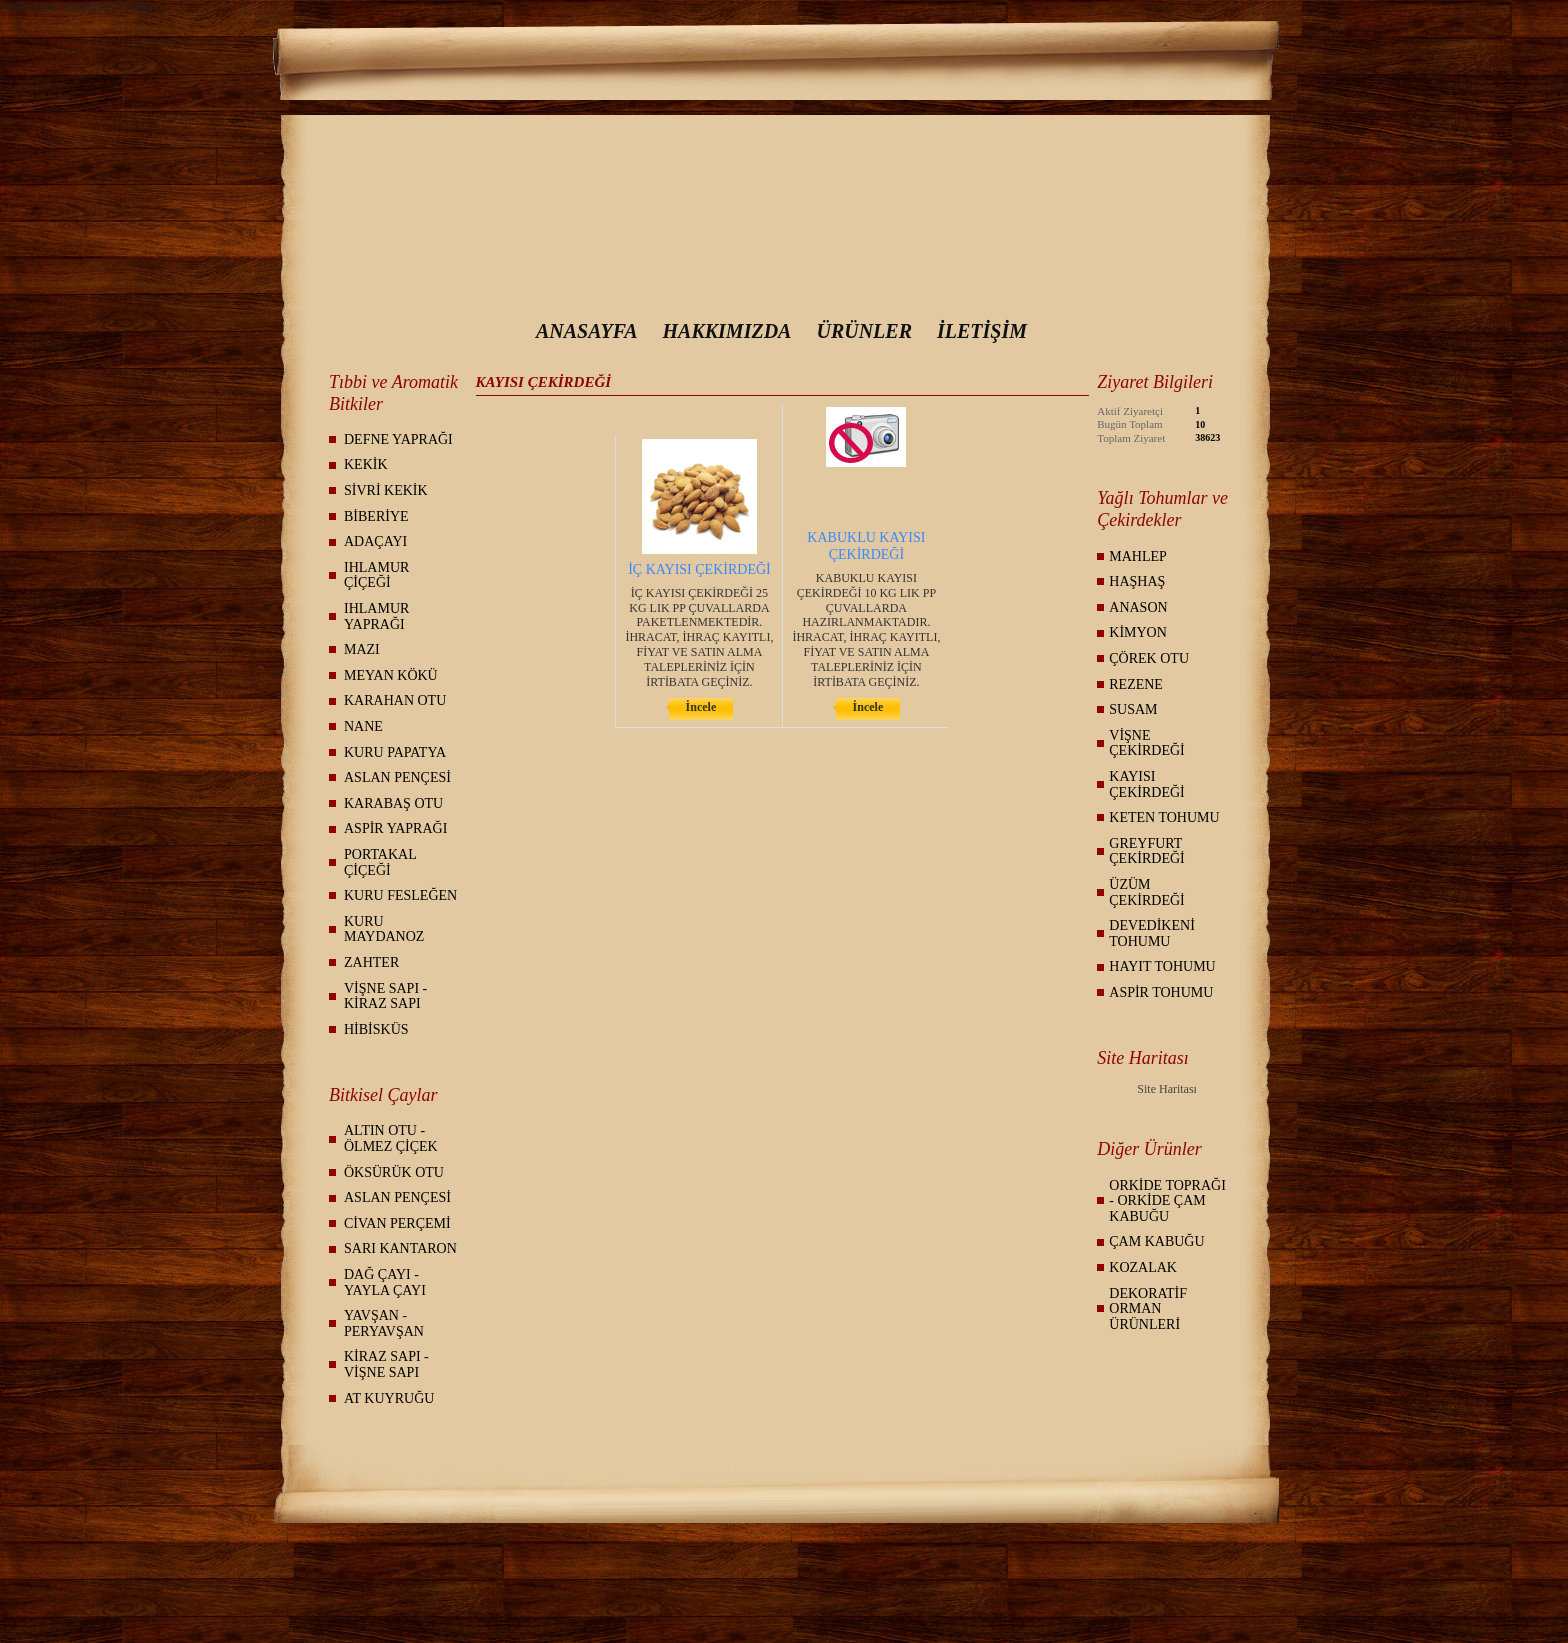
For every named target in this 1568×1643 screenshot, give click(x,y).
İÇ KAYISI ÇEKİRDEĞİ (699, 569)
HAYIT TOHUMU (1162, 966)
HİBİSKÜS (376, 1029)
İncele (701, 707)
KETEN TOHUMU (1164, 817)
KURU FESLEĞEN (400, 895)
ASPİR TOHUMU (1161, 992)
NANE (363, 726)
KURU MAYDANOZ (384, 929)
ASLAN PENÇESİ (397, 777)
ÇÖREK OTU (1149, 658)
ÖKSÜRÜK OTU (394, 1172)
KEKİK (366, 464)
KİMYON (1138, 632)
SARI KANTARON (400, 1248)
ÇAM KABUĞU (1156, 1241)
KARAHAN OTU (395, 700)
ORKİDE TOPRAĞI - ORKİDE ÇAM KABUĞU (1167, 1201)
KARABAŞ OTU (393, 803)
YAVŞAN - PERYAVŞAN (384, 1323)
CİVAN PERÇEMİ (397, 1223)
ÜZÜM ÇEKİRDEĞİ (1146, 892)
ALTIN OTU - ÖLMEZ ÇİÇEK (391, 1138)
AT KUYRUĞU (389, 1398)
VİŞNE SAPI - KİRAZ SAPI (385, 996)
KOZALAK (1143, 1267)
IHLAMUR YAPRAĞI (376, 616)
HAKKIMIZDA (727, 331)
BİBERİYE (376, 516)
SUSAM (1133, 709)
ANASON (1138, 607)
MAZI (362, 649)
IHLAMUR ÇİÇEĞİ (376, 575)
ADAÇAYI (375, 541)
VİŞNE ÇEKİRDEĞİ (1146, 743)
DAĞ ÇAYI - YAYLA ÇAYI (385, 1282)
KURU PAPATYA (395, 752)
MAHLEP (1138, 556)
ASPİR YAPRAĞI (395, 828)
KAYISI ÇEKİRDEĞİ (1146, 784)
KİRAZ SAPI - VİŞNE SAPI (386, 1364)
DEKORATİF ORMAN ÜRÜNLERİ (1148, 1309)
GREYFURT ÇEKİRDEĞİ (1146, 851)
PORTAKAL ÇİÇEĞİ (380, 862)
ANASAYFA (587, 331)
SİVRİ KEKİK (386, 490)
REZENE (1136, 684)
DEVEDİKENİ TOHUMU (1152, 933)
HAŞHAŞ (1137, 581)
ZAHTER (371, 962)
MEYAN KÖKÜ (391, 675)
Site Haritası (1167, 1089)
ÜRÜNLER (864, 331)
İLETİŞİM (982, 331)
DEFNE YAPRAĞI (398, 439)
